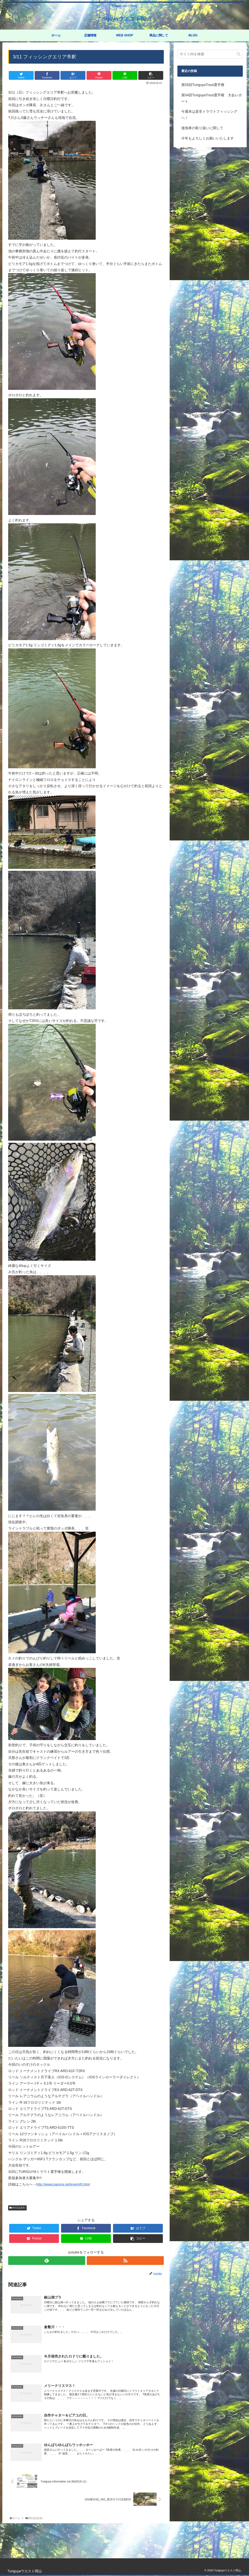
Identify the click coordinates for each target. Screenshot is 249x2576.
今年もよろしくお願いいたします (207, 138)
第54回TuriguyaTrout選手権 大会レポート (211, 98)
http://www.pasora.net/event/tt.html (63, 2184)
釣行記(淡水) (17, 2207)
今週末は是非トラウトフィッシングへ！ (209, 115)
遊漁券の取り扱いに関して (202, 128)
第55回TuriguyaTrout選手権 (202, 85)
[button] (238, 54)
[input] (210, 54)
